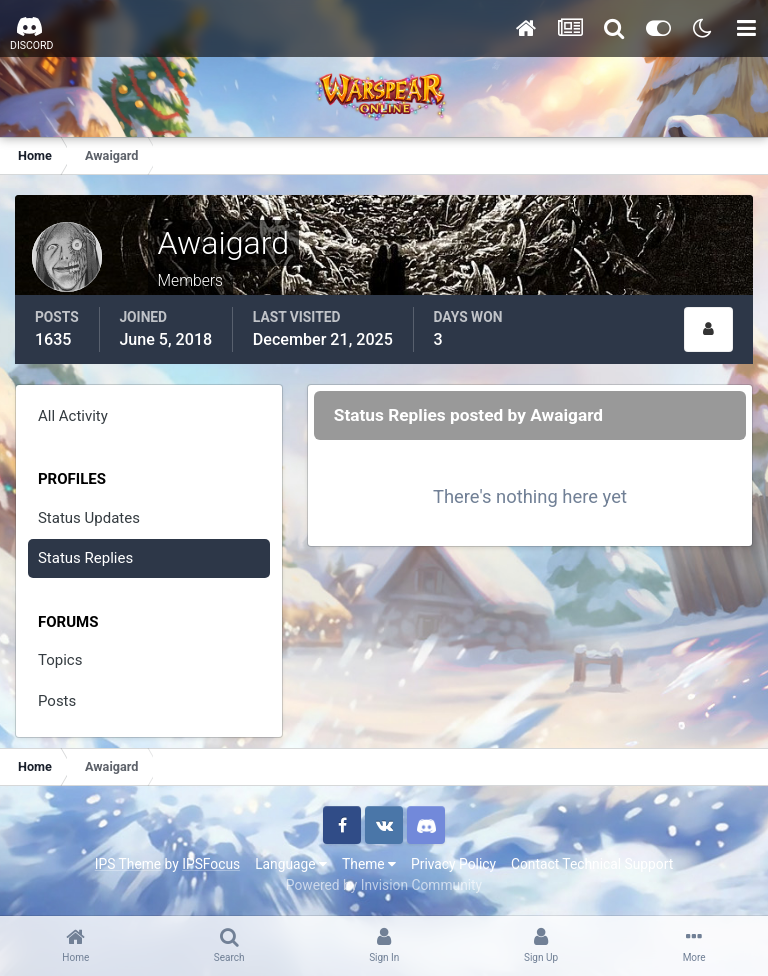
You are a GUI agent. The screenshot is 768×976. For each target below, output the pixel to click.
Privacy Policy (453, 864)
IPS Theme (128, 864)
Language (291, 864)
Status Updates (89, 518)
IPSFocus (211, 864)
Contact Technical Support (592, 864)
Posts (57, 701)
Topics (60, 660)
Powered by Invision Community (384, 885)
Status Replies (85, 558)
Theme (369, 864)
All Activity (73, 416)
